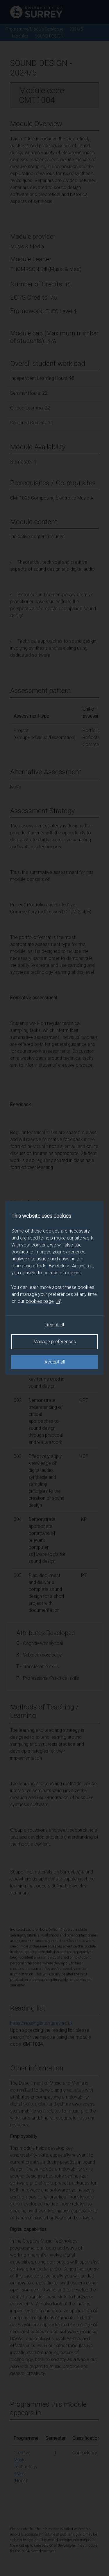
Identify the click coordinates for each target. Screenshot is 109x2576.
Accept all (54, 1362)
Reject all (54, 1324)
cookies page (43, 1301)
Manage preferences (54, 1341)
